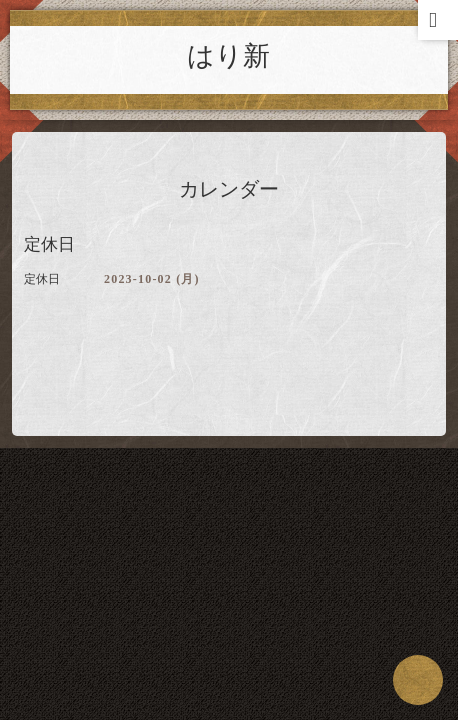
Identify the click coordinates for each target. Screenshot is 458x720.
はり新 (228, 56)
